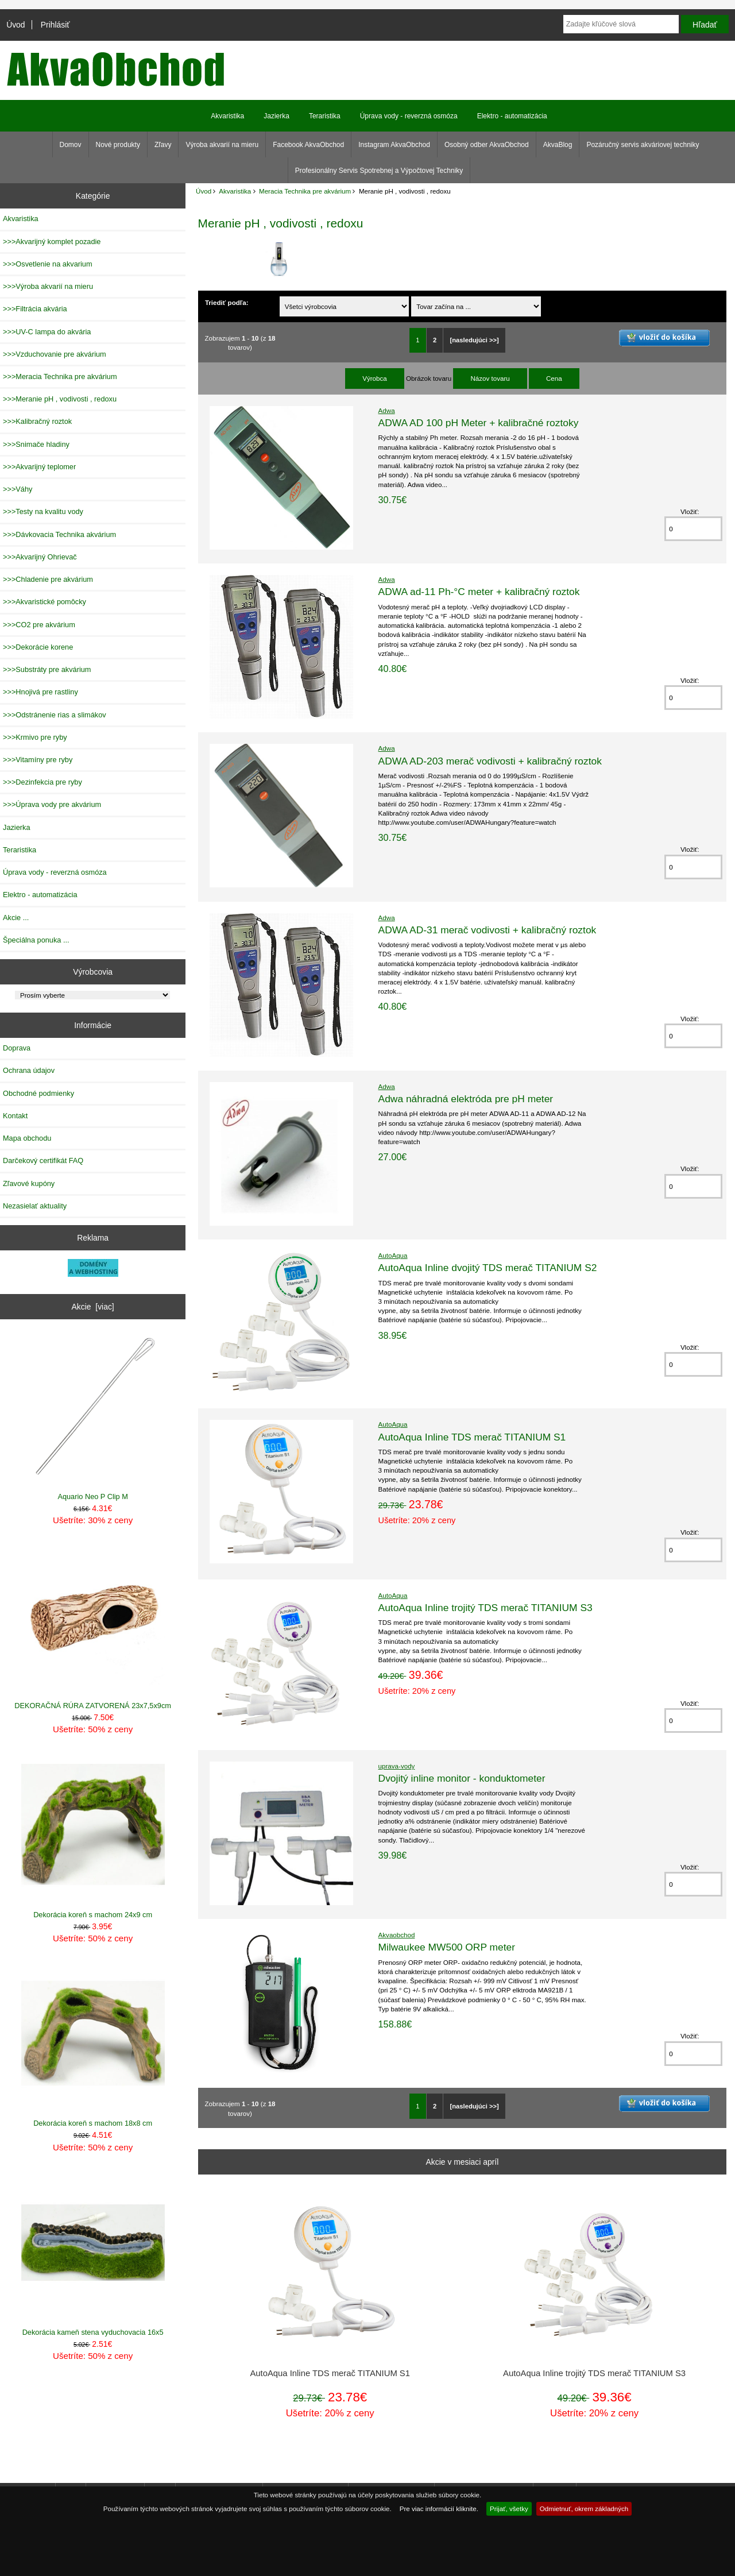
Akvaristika (235, 191)
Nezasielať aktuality (35, 1206)
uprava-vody (396, 1766)
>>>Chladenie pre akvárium (48, 579)
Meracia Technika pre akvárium (305, 191)
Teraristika (325, 116)
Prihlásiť (55, 24)
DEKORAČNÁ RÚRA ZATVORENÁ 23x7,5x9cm (92, 1627)
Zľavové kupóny (29, 1183)
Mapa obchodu (27, 1138)
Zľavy (163, 145)
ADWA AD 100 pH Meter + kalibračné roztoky (478, 422)
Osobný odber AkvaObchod (486, 145)
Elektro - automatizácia (512, 116)
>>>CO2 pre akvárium (39, 624)
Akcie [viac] (93, 1306)
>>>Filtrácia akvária (35, 308)
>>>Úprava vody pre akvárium (52, 804)
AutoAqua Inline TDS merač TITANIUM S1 (472, 1437)
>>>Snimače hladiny (36, 444)
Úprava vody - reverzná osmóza (409, 116)
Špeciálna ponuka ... (36, 940)
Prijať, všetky (509, 2508)
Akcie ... (16, 917)
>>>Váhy (17, 489)
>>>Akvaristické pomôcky (44, 601)
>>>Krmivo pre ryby (35, 737)
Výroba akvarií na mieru (221, 145)
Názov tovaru (489, 378)
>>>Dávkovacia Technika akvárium (59, 534)
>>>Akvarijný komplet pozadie (51, 241)
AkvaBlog (557, 145)
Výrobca (374, 378)
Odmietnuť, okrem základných (584, 2508)
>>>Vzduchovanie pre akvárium (54, 354)
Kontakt (15, 1115)
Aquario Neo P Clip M (93, 1418)
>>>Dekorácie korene (38, 647)
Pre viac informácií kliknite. (439, 2508)
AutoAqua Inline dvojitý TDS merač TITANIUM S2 (487, 1267)
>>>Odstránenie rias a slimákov (54, 714)
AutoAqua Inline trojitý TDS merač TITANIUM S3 (485, 1607)
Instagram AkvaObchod (394, 145)
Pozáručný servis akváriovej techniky (642, 145)
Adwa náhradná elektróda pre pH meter (466, 1098)
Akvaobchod (396, 1934)
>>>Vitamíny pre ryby (37, 759)
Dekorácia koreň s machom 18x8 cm (93, 2044)
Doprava (16, 1048)
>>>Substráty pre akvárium (47, 669)
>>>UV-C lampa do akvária (47, 331)
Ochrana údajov (29, 1070)
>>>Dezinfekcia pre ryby (42, 782)
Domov (71, 145)
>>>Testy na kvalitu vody (43, 511)
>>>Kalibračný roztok (37, 421)
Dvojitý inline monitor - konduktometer (462, 1778)
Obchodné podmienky (38, 1093)
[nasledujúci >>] (474, 340)
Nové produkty (118, 145)
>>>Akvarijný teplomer (39, 466)
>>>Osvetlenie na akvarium (47, 264)
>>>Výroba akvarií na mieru (48, 286)
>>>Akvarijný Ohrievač (40, 557)
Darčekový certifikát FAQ (43, 1160)
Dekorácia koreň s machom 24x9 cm (93, 1835)
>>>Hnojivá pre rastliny (40, 692)
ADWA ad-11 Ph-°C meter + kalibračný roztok (479, 591)
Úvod (15, 24)
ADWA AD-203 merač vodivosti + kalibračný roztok (490, 761)
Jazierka (276, 116)
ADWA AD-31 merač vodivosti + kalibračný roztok (487, 930)
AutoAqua (393, 1255)
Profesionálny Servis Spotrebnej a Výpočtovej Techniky (379, 171)
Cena (554, 378)
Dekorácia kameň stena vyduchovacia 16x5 (93, 2253)
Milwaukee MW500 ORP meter (446, 1947)
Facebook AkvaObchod (308, 145)
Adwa (386, 410)
